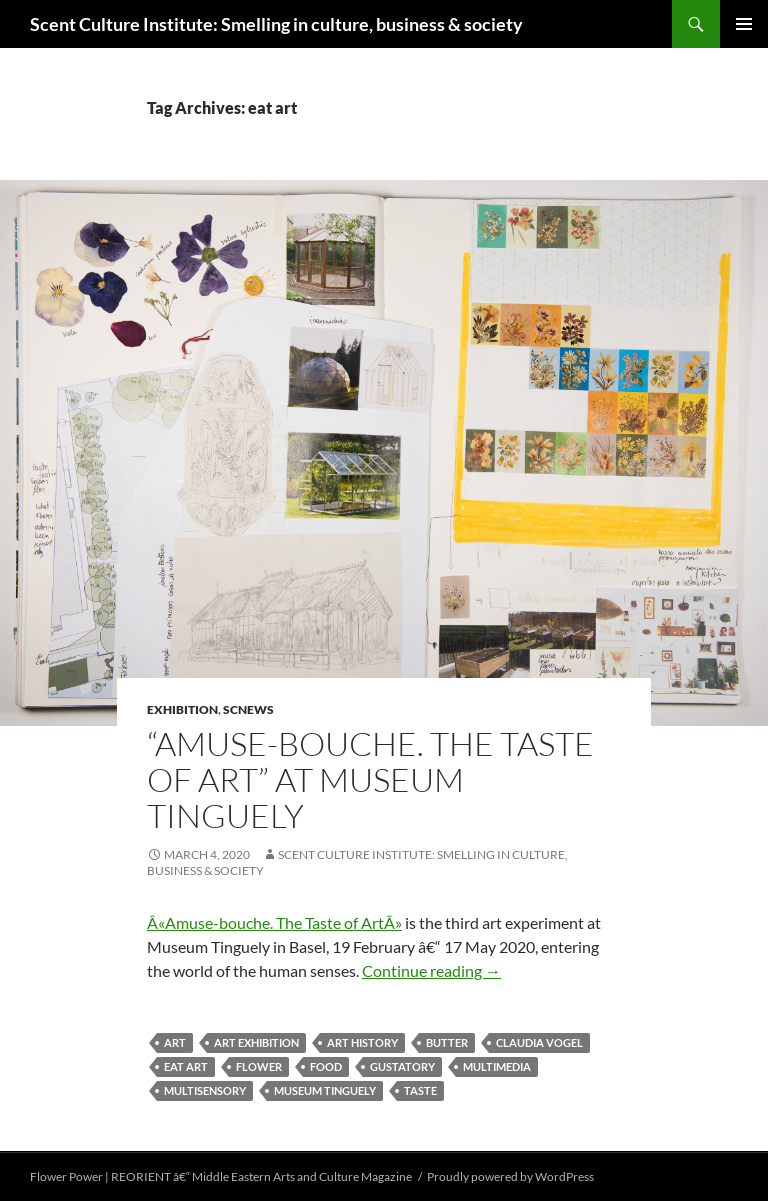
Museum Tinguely (325, 1090)
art (175, 1042)
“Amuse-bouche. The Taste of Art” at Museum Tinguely (370, 779)
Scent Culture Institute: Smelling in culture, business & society (276, 24)
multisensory (205, 1090)
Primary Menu (744, 24)
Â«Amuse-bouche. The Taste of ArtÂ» (274, 922)
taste (420, 1090)
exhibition (182, 709)
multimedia (497, 1066)
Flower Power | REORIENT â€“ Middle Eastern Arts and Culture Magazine (221, 1176)
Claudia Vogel (539, 1042)
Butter (447, 1042)
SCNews (248, 709)
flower (259, 1066)
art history (362, 1042)
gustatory (402, 1066)
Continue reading (431, 970)
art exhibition (256, 1042)
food (326, 1066)
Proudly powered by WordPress (510, 1176)
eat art (186, 1066)
